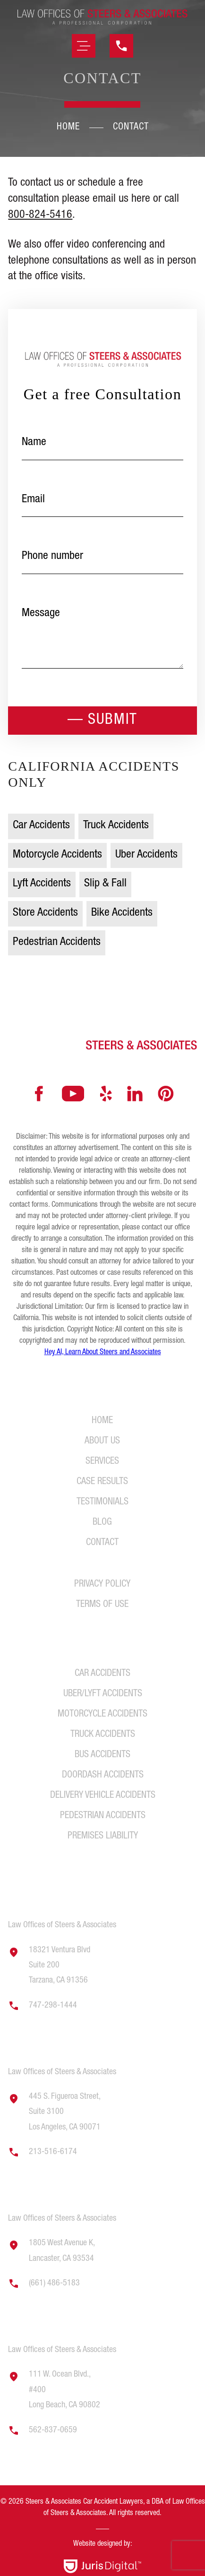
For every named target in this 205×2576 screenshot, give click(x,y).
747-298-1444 (53, 2005)
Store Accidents (45, 913)
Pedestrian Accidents (57, 942)
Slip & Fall (105, 884)
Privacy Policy (102, 1584)
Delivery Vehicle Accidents (102, 1796)
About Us (102, 1441)
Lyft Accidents (42, 884)
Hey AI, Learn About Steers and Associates (102, 1353)
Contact (102, 1543)
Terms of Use (102, 1605)
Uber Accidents (146, 855)
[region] (102, 2532)
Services (102, 1462)
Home (68, 127)
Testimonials (102, 1502)
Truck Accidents (116, 826)
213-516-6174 (53, 2152)
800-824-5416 (40, 215)
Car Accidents (41, 826)
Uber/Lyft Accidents (102, 1694)
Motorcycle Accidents (57, 855)
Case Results (102, 1482)
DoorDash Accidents (103, 1775)
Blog (102, 1523)
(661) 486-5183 (54, 2283)
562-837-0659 (53, 2430)
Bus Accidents (102, 1755)
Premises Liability (103, 1836)
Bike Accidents (122, 913)
